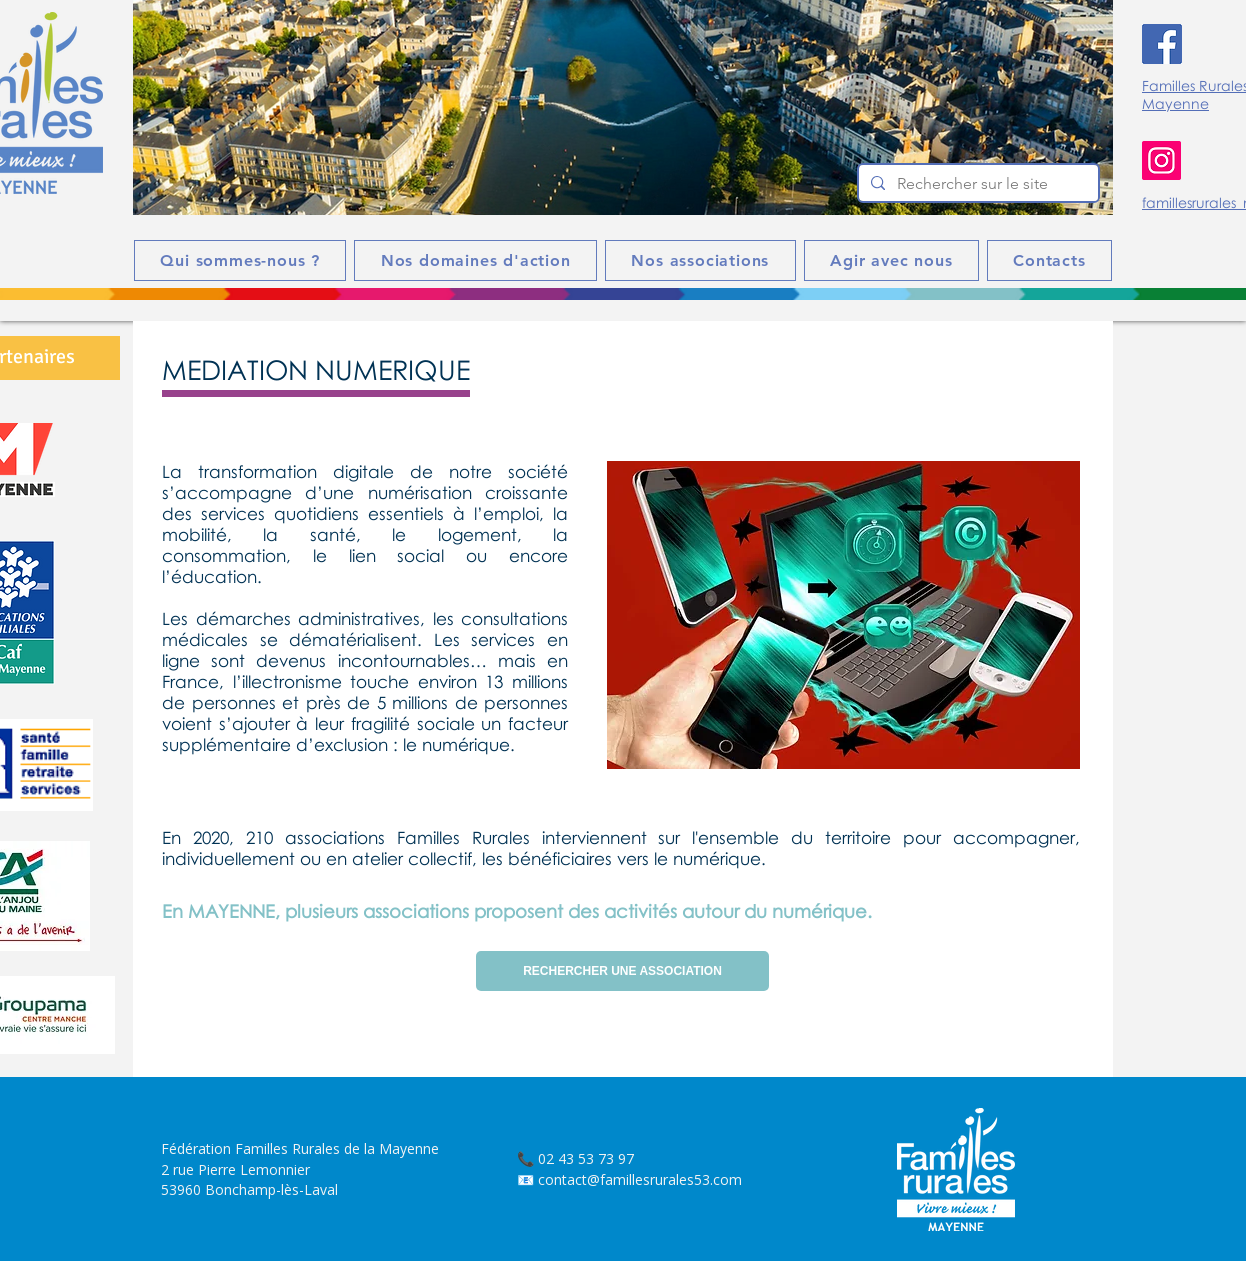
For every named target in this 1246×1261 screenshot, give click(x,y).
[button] (623, 107)
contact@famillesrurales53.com (640, 1179)
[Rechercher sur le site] (976, 184)
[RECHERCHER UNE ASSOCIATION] (622, 971)
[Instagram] (1161, 160)
